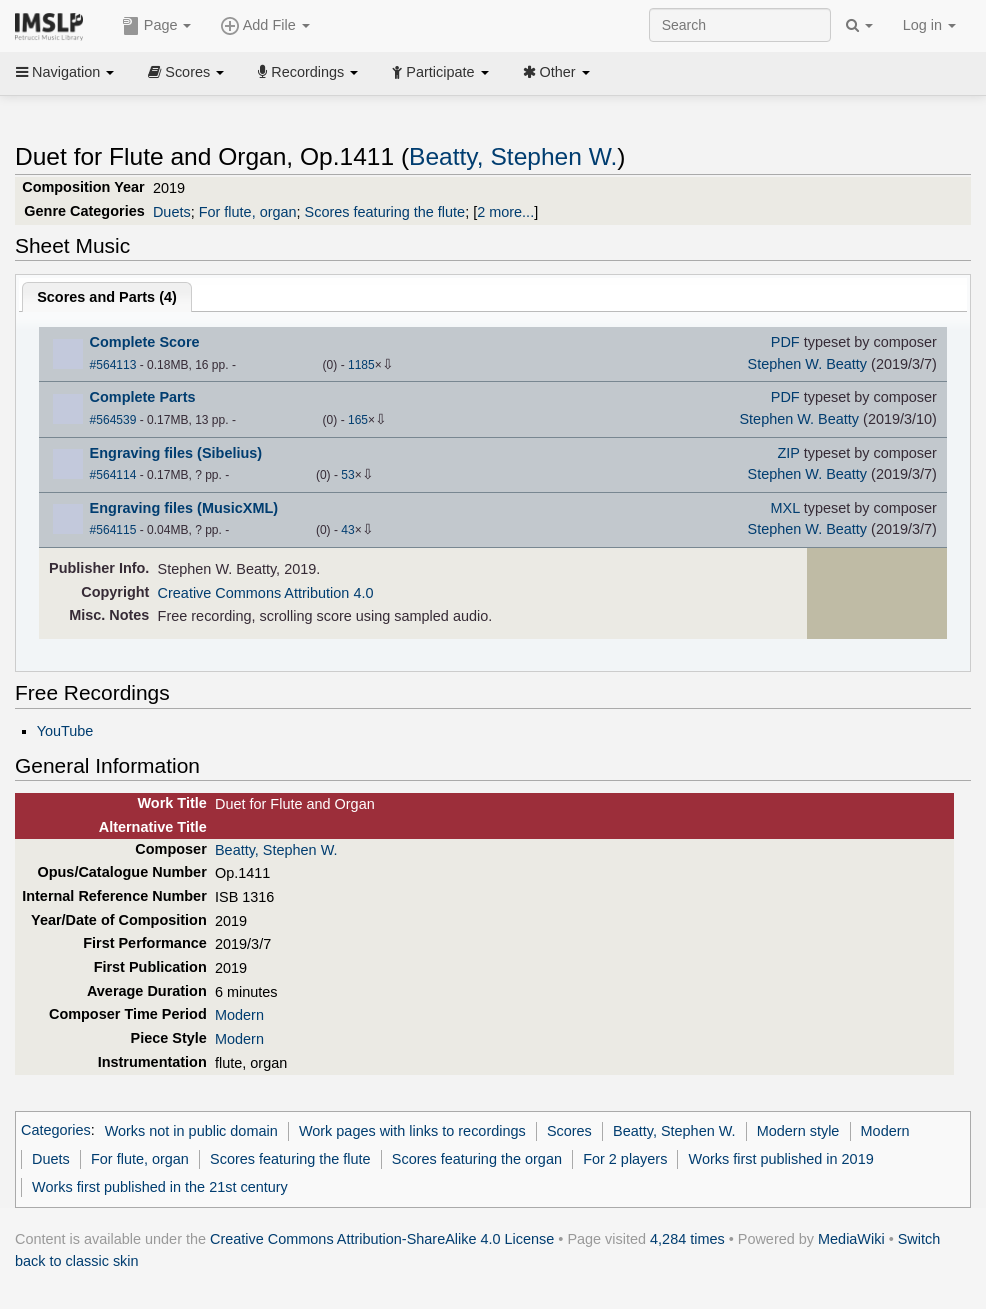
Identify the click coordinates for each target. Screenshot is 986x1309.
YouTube (65, 731)
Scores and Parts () (107, 297)
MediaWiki (851, 1239)
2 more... (505, 212)
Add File (265, 26)
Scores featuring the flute (385, 212)
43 (347, 530)
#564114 (113, 475)
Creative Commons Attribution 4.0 (266, 593)
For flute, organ (248, 212)
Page (157, 26)
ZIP (788, 453)
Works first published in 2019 (781, 1159)
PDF (785, 342)
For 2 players (625, 1159)
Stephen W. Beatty (808, 364)
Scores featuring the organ (477, 1159)
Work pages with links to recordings (412, 1131)
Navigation (65, 72)
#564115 (113, 530)
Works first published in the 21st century (160, 1187)
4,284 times (687, 1239)
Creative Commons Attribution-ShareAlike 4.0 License (382, 1239)
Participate (440, 72)
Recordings (308, 72)
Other (556, 72)
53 (347, 475)
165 (358, 420)
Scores (186, 72)
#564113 (113, 365)
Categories (56, 1131)
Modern (239, 1015)
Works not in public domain (191, 1131)
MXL (785, 508)
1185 (361, 365)
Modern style (798, 1131)
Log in (929, 25)
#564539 (113, 420)
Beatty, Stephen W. (513, 156)
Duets (172, 212)
